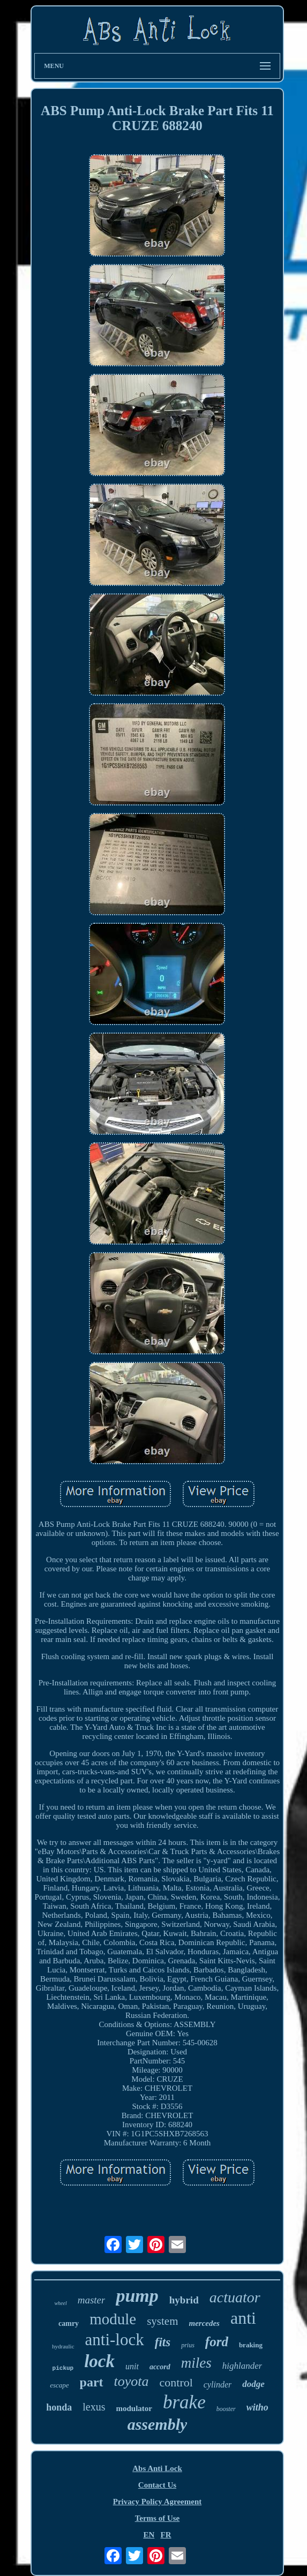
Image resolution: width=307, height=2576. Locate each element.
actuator (234, 2297)
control (176, 2382)
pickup (63, 2368)
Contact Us (157, 2485)
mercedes (204, 2323)
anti (243, 2318)
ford (216, 2341)
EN (148, 2534)
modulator (134, 2408)
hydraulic (63, 2346)
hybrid (184, 2300)
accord (159, 2367)
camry (68, 2323)
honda (59, 2407)
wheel (60, 2303)
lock (99, 2361)
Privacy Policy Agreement (157, 2501)
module (112, 2319)
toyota (131, 2381)
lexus (94, 2407)
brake (184, 2402)
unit (132, 2366)
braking (251, 2345)
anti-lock (114, 2339)
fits (162, 2342)
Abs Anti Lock (157, 2468)
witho (257, 2407)
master (92, 2300)
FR (166, 2534)
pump (137, 2296)
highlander (242, 2366)
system (162, 2321)
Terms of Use (157, 2518)
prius (187, 2345)
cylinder (217, 2384)
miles (196, 2363)
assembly (158, 2424)
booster (226, 2409)
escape (59, 2385)
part (91, 2382)
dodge (253, 2384)
